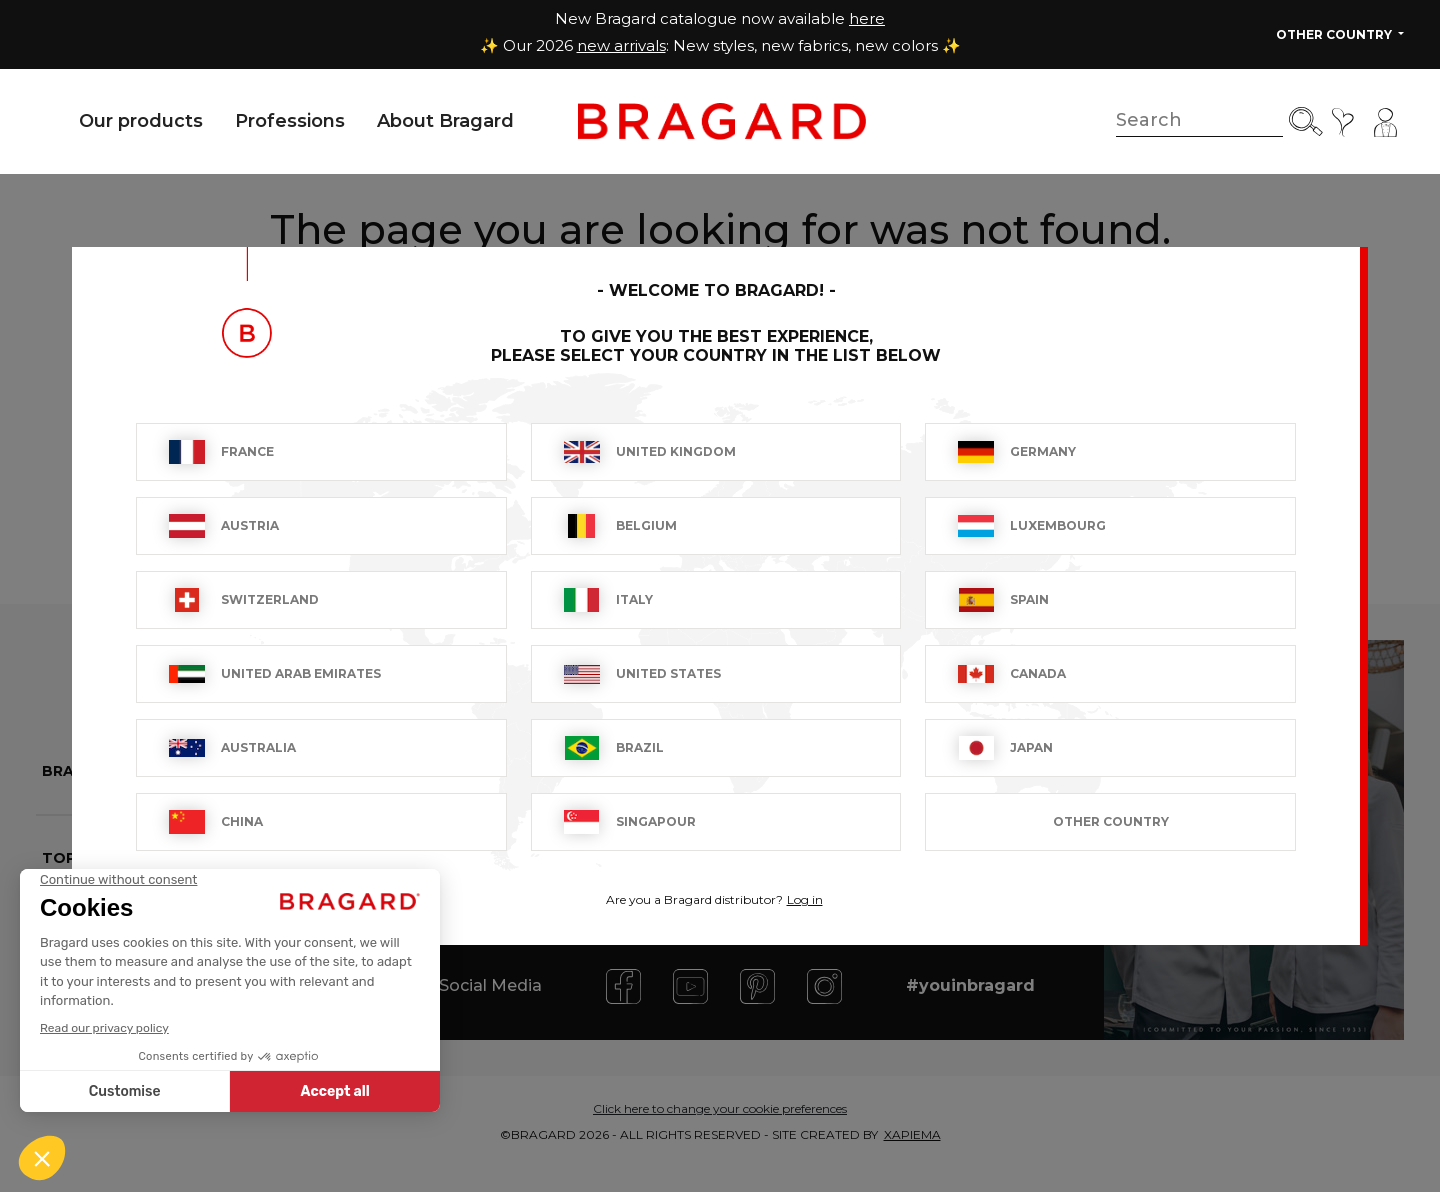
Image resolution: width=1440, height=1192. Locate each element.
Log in (805, 899)
